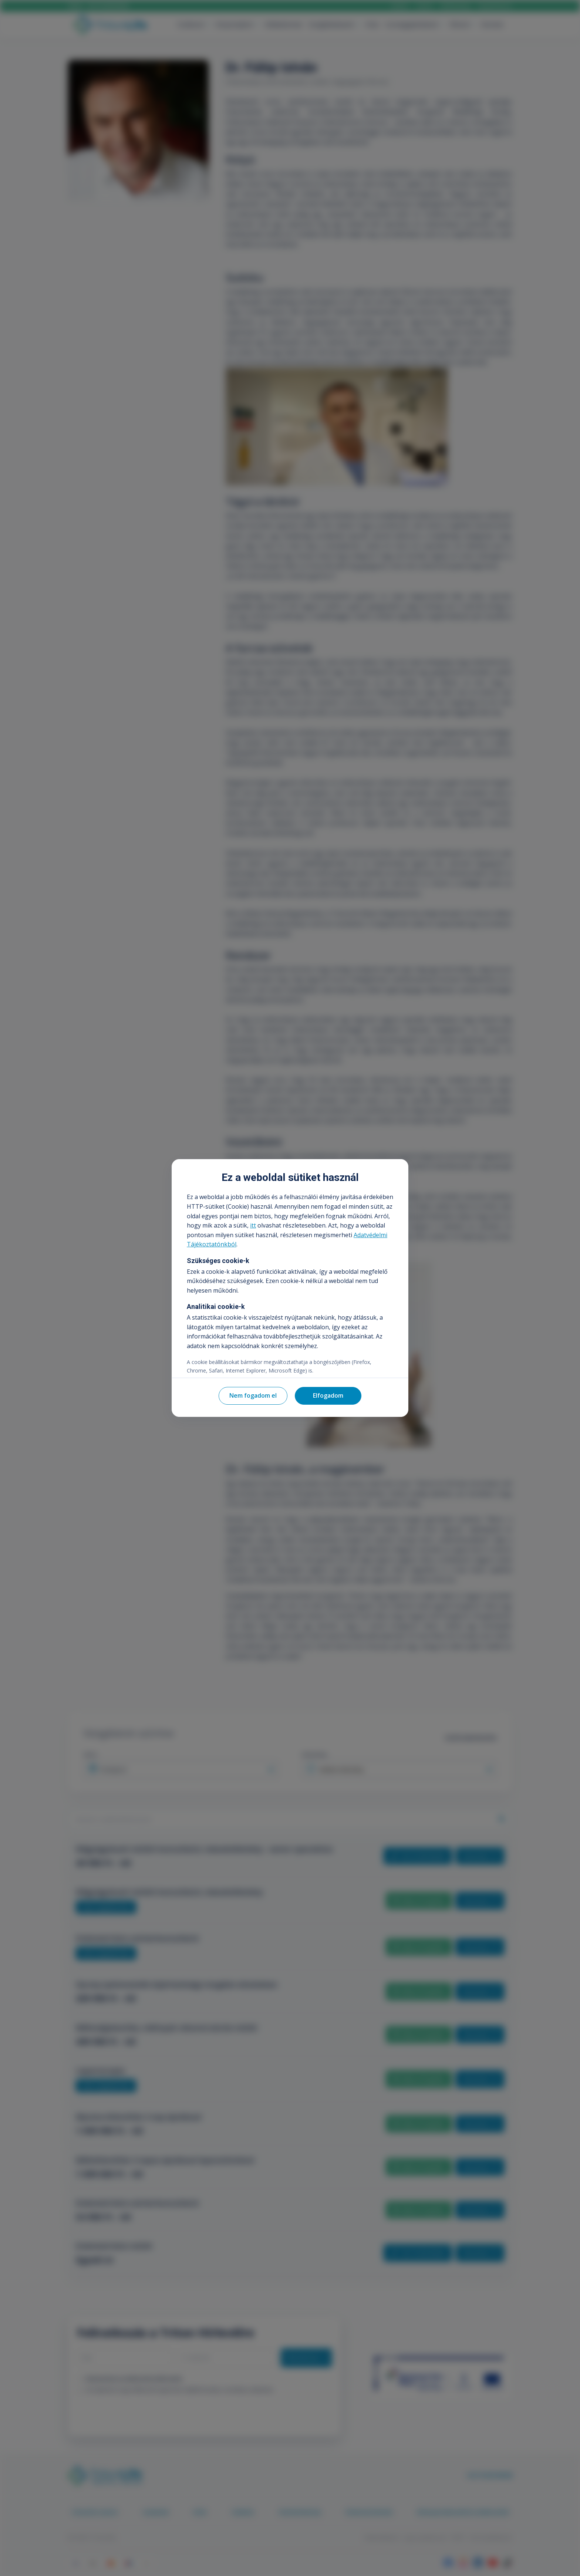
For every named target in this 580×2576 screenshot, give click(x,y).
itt (253, 1225)
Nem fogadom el (253, 1395)
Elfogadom (328, 1395)
